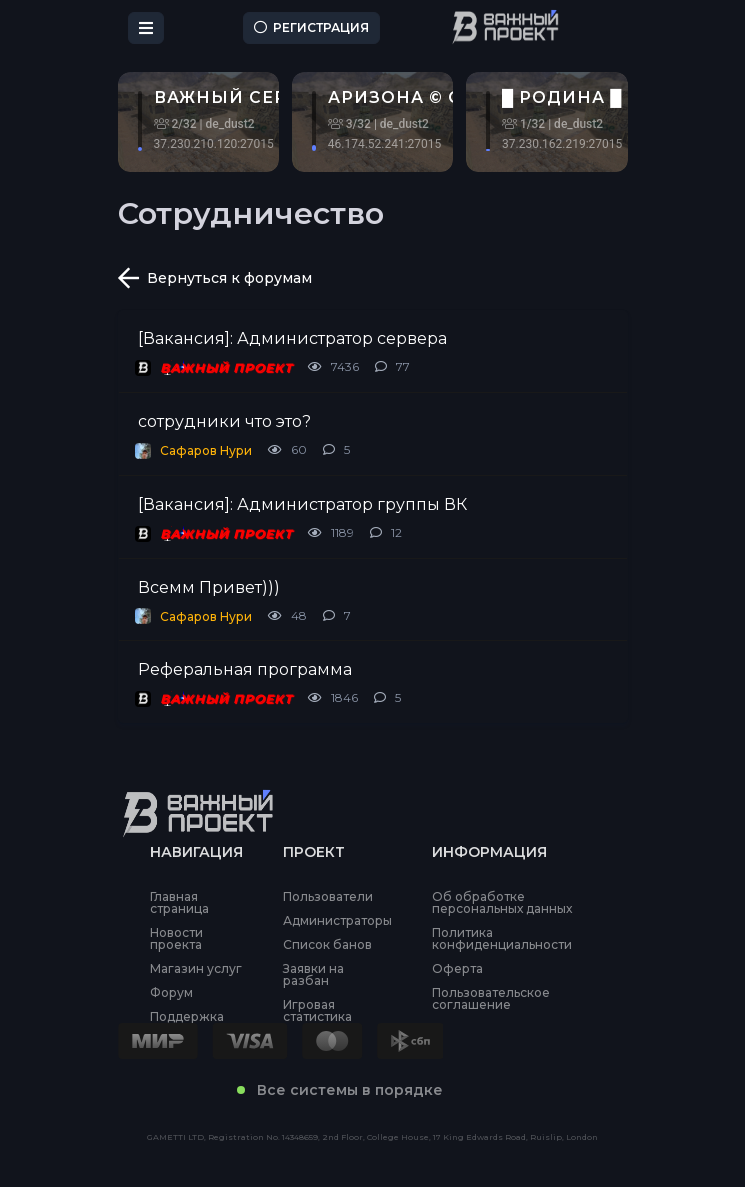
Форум (171, 993)
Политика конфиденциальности (502, 939)
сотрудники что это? (224, 421)
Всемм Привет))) (209, 587)
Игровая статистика (317, 1011)
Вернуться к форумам (215, 278)
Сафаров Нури (206, 450)
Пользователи (328, 897)
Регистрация (311, 27)
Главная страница (179, 903)
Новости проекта (176, 939)
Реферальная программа (245, 669)
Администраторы (337, 921)
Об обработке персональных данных (502, 903)
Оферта (457, 969)
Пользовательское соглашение (491, 999)
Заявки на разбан (313, 975)
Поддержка (187, 1017)
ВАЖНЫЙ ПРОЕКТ (226, 367)
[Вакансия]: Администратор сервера (292, 338)
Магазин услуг (196, 969)
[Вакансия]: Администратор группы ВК (302, 504)
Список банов (327, 945)
